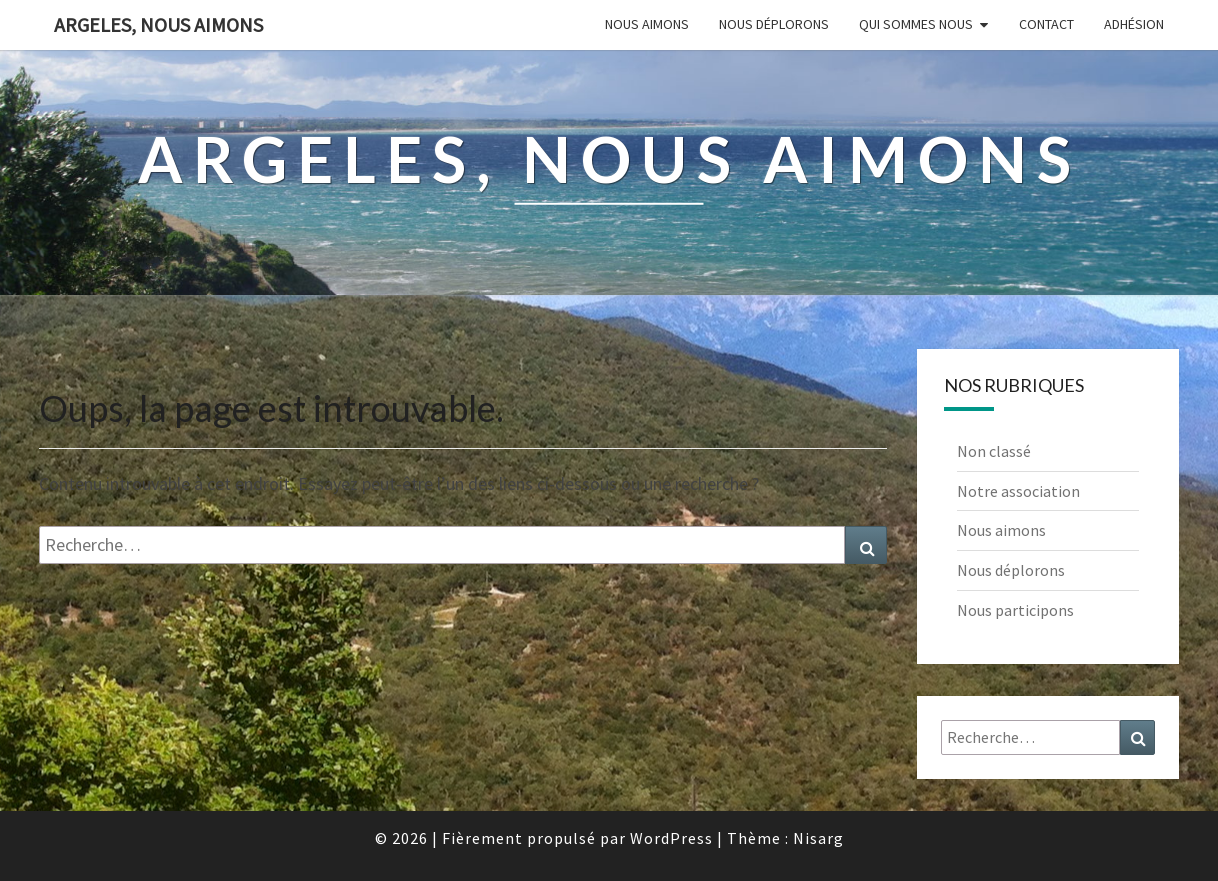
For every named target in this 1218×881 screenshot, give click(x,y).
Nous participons (1015, 610)
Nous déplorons (774, 24)
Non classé (994, 451)
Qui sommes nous (916, 24)
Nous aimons (647, 24)
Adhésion (1134, 24)
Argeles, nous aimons (158, 24)
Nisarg (818, 838)
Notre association (1018, 491)
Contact (1046, 24)
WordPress (671, 838)
